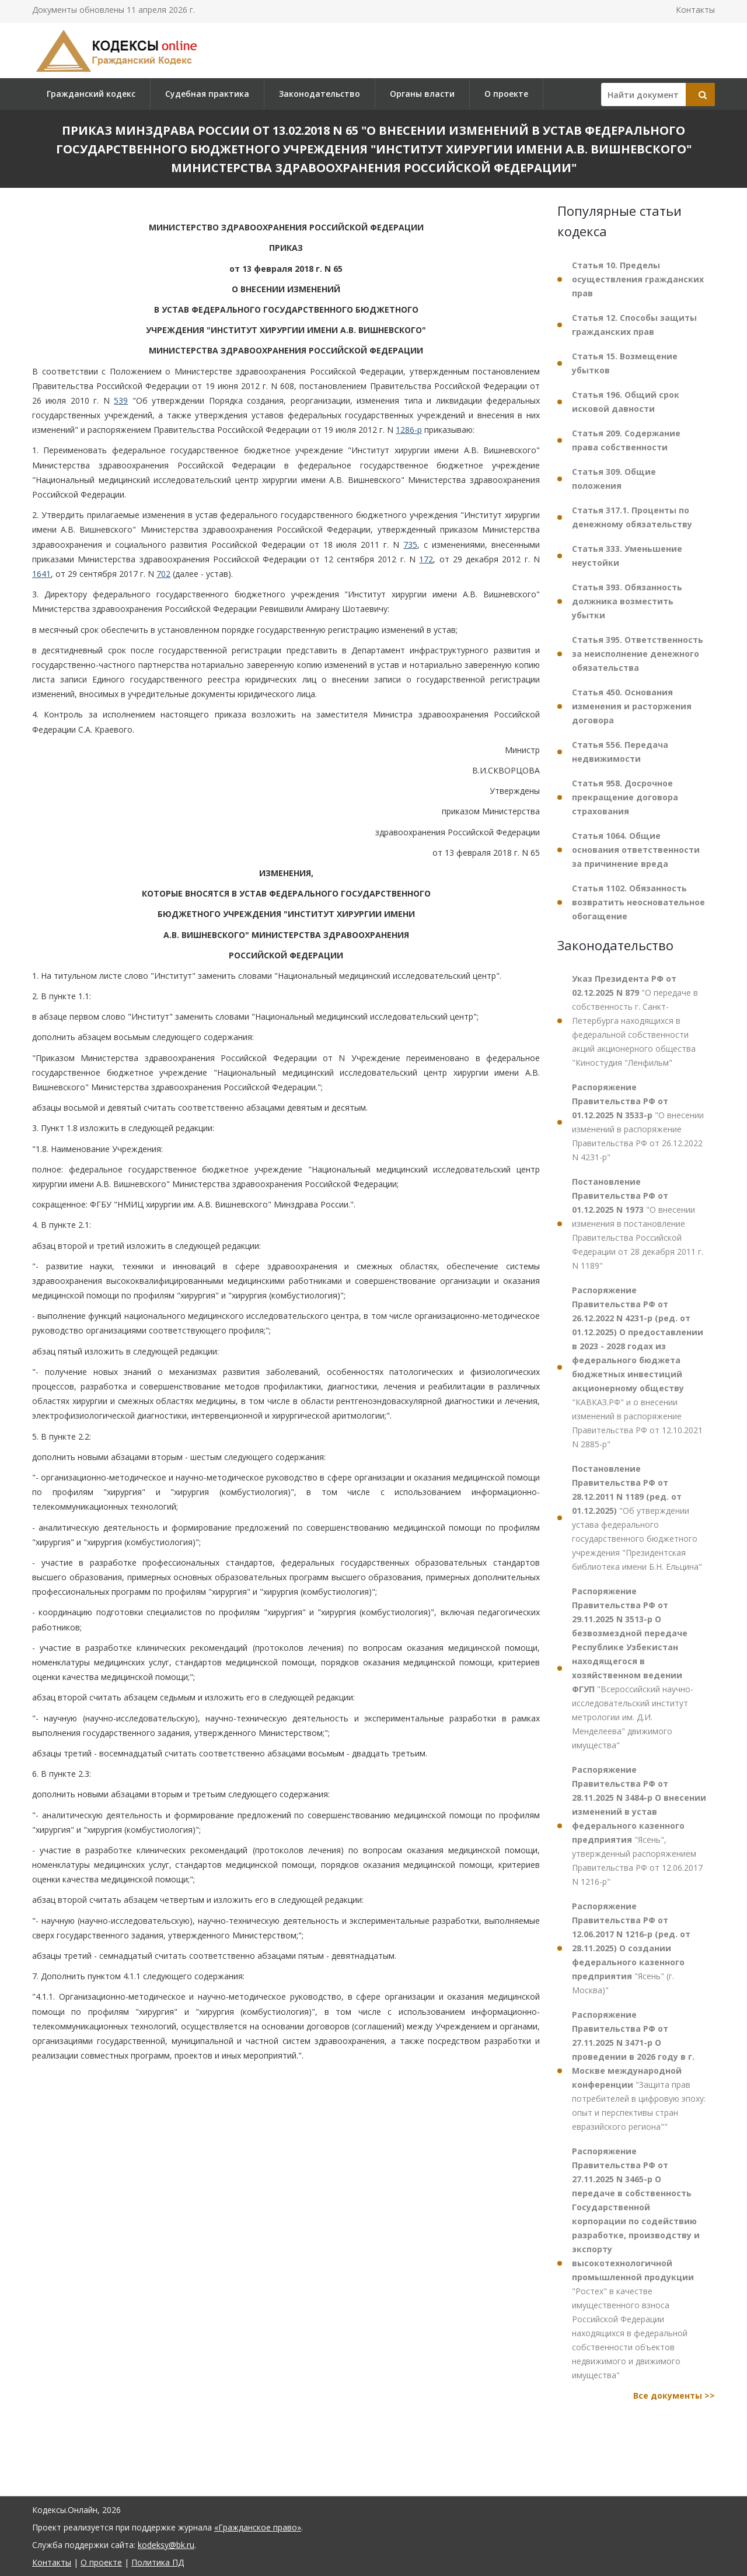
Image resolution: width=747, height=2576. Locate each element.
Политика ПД (157, 2562)
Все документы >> (674, 2395)
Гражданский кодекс (91, 93)
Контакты (695, 9)
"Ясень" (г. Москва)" (631, 1948)
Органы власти (422, 93)
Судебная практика (207, 93)
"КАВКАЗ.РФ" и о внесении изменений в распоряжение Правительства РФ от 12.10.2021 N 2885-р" (637, 1367)
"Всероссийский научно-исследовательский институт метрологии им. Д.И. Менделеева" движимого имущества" (632, 1668)
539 (121, 400)
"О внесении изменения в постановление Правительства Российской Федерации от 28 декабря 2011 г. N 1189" (637, 1223)
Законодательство (319, 93)
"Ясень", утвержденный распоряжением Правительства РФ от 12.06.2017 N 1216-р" (639, 1825)
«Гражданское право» (257, 2527)
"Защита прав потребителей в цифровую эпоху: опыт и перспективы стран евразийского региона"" (639, 2070)
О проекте (506, 93)
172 (426, 559)
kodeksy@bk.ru (166, 2544)
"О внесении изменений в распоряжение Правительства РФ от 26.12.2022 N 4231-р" (638, 1122)
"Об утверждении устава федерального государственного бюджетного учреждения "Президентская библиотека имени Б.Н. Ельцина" (637, 1517)
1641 (41, 573)
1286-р (409, 429)
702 (163, 573)
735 (410, 544)
